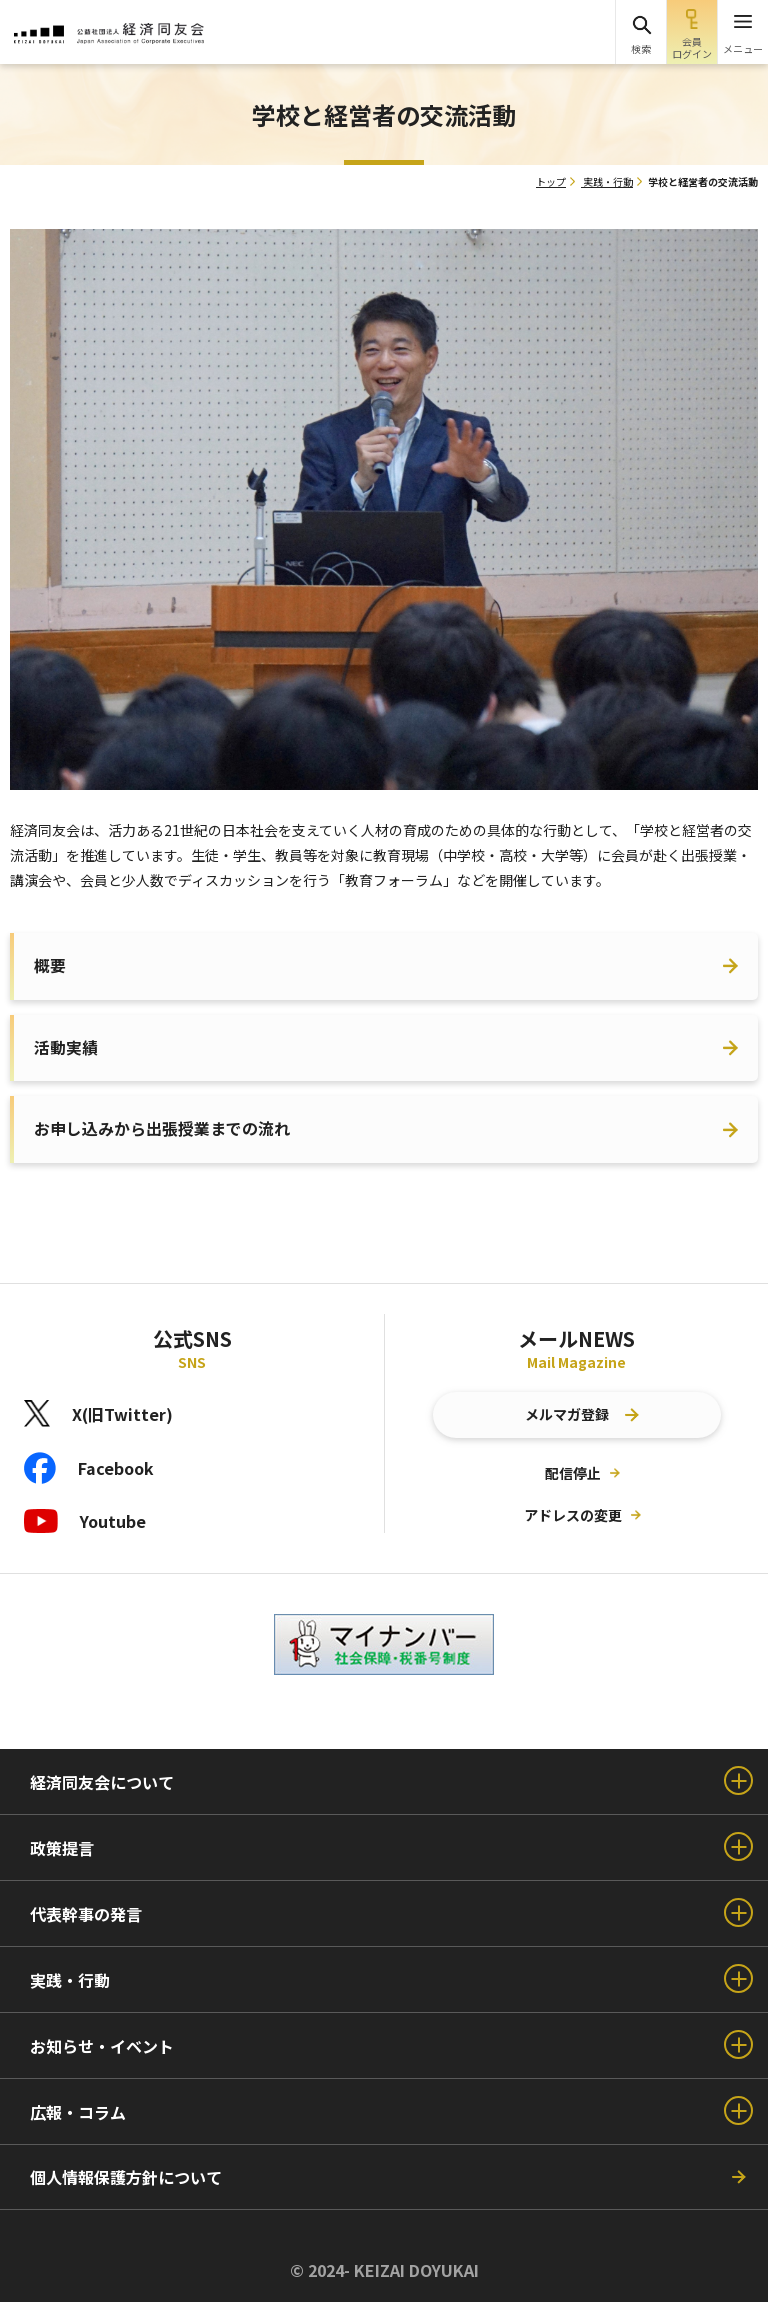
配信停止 (573, 1473)
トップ (551, 181)
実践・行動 (608, 181)
